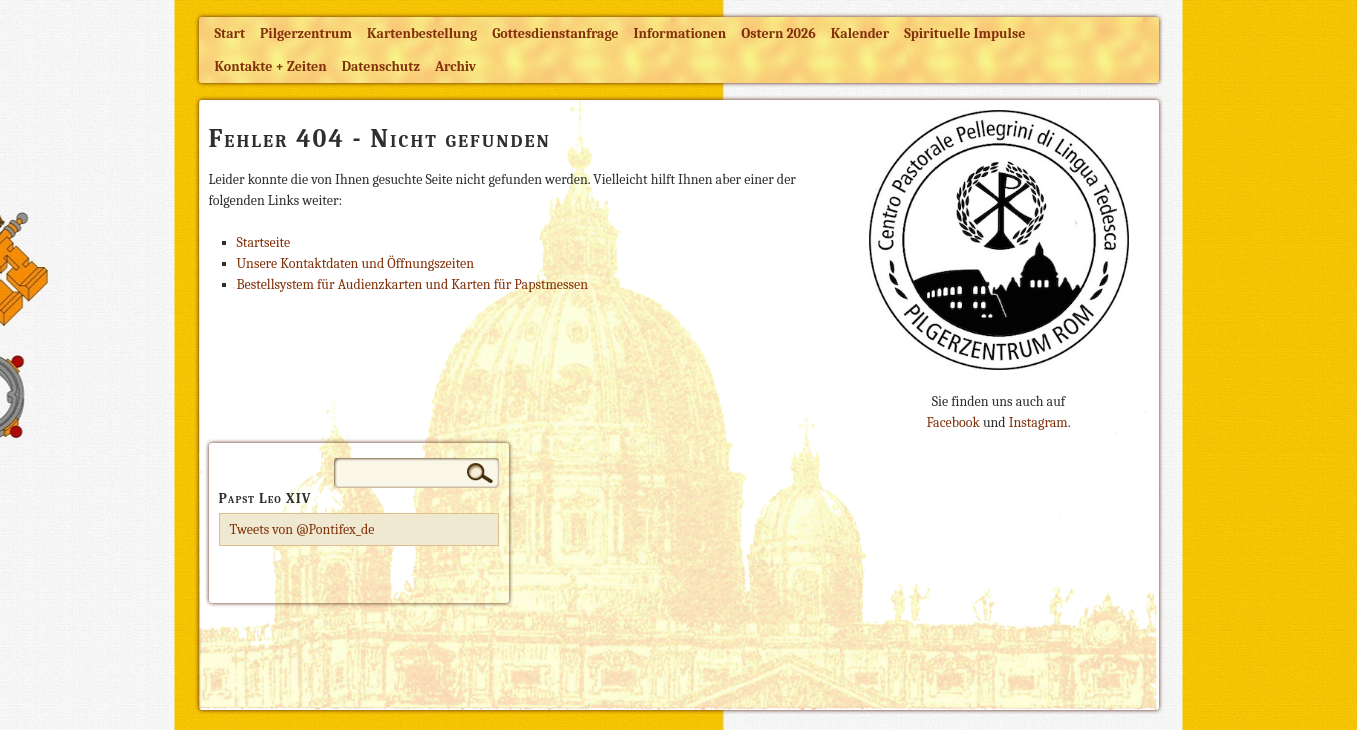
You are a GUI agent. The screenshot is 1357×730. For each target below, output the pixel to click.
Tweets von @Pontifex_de (302, 529)
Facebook (952, 422)
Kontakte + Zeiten (271, 66)
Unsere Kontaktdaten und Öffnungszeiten (356, 263)
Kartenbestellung (422, 33)
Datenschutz (381, 66)
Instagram (1038, 422)
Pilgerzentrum (306, 33)
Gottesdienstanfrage (555, 33)
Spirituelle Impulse (964, 33)
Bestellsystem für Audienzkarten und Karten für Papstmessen (412, 284)
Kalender (860, 33)
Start (230, 33)
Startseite (264, 242)
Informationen (680, 33)
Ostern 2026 (778, 33)
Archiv (455, 66)
